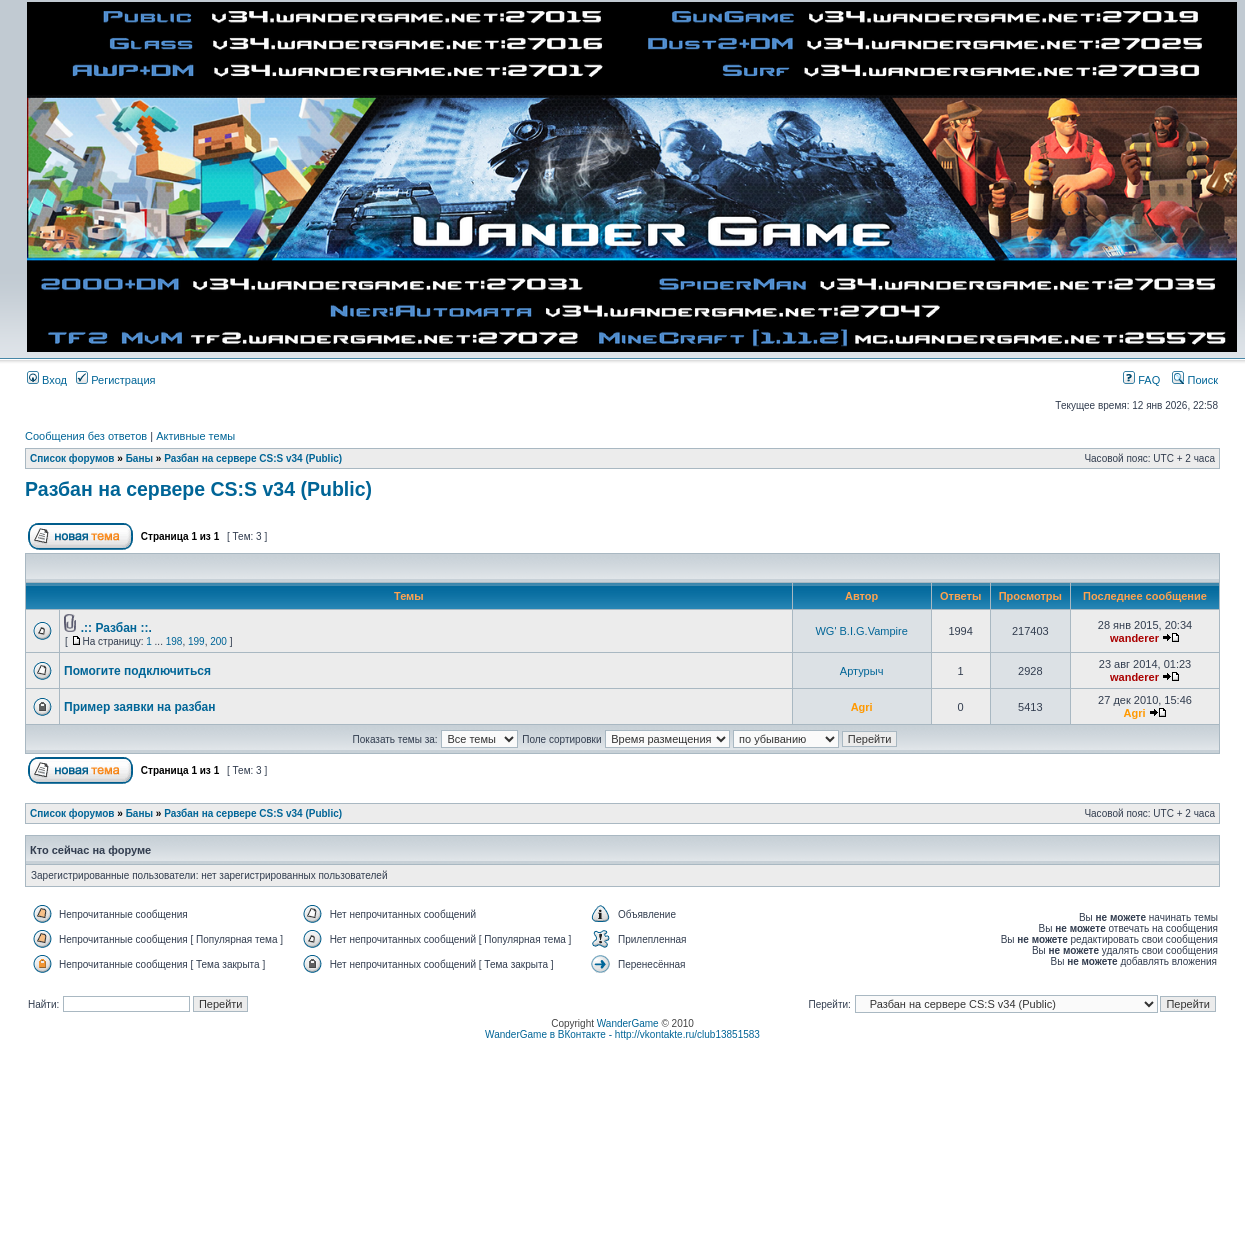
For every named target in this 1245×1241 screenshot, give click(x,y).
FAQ (1141, 380)
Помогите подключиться (137, 671)
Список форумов (72, 458)
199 (196, 641)
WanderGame (628, 1023)
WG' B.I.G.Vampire (861, 631)
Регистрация (115, 380)
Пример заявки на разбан (140, 707)
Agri (862, 707)
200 (218, 641)
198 (174, 641)
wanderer (1134, 638)
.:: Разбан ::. (116, 628)
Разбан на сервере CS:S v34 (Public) (253, 458)
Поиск (1195, 380)
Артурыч (862, 671)
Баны (139, 458)
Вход (47, 380)
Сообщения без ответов (86, 436)
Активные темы (195, 436)
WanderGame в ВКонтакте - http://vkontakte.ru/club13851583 (622, 1034)
